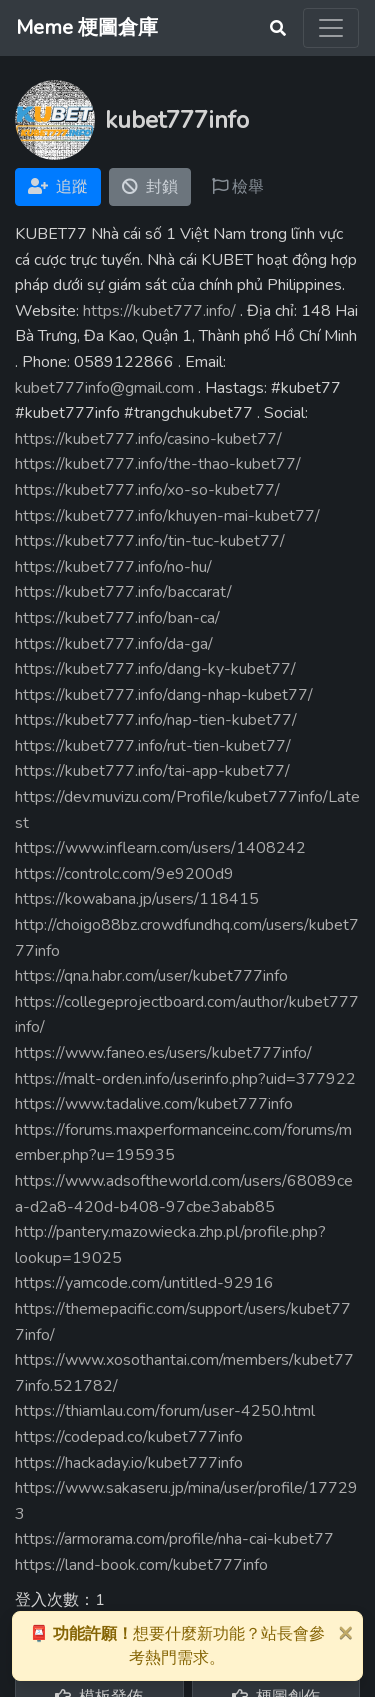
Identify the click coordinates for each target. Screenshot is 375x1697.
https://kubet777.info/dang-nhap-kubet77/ (164, 695)
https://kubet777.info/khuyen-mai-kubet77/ (167, 516)
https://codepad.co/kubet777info (129, 1437)
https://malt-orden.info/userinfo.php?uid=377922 (185, 1079)
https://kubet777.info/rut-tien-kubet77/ (153, 746)
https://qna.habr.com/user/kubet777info (151, 976)
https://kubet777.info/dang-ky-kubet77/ (155, 669)
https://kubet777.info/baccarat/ (123, 592)
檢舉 (238, 187)
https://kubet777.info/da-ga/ (114, 644)
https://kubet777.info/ (159, 311)
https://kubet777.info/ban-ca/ (117, 618)
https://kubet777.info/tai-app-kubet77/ (152, 771)
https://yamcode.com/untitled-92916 (144, 1283)
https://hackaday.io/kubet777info (129, 1463)
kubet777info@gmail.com (104, 388)
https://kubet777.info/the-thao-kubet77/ (158, 464)
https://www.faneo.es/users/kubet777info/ (163, 1053)
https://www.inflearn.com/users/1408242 (160, 848)
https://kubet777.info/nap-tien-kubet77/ (156, 720)
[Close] (345, 1632)
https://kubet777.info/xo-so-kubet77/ (147, 490)
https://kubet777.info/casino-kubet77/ (148, 439)
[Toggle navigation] (331, 28)
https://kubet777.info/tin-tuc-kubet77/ (150, 541)
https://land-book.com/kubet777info (141, 1565)
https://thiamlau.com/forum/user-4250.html (165, 1411)
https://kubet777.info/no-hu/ (113, 567)
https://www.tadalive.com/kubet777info (154, 1104)
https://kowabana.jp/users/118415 (137, 899)
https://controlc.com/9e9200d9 (124, 874)
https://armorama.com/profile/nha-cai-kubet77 (174, 1539)
